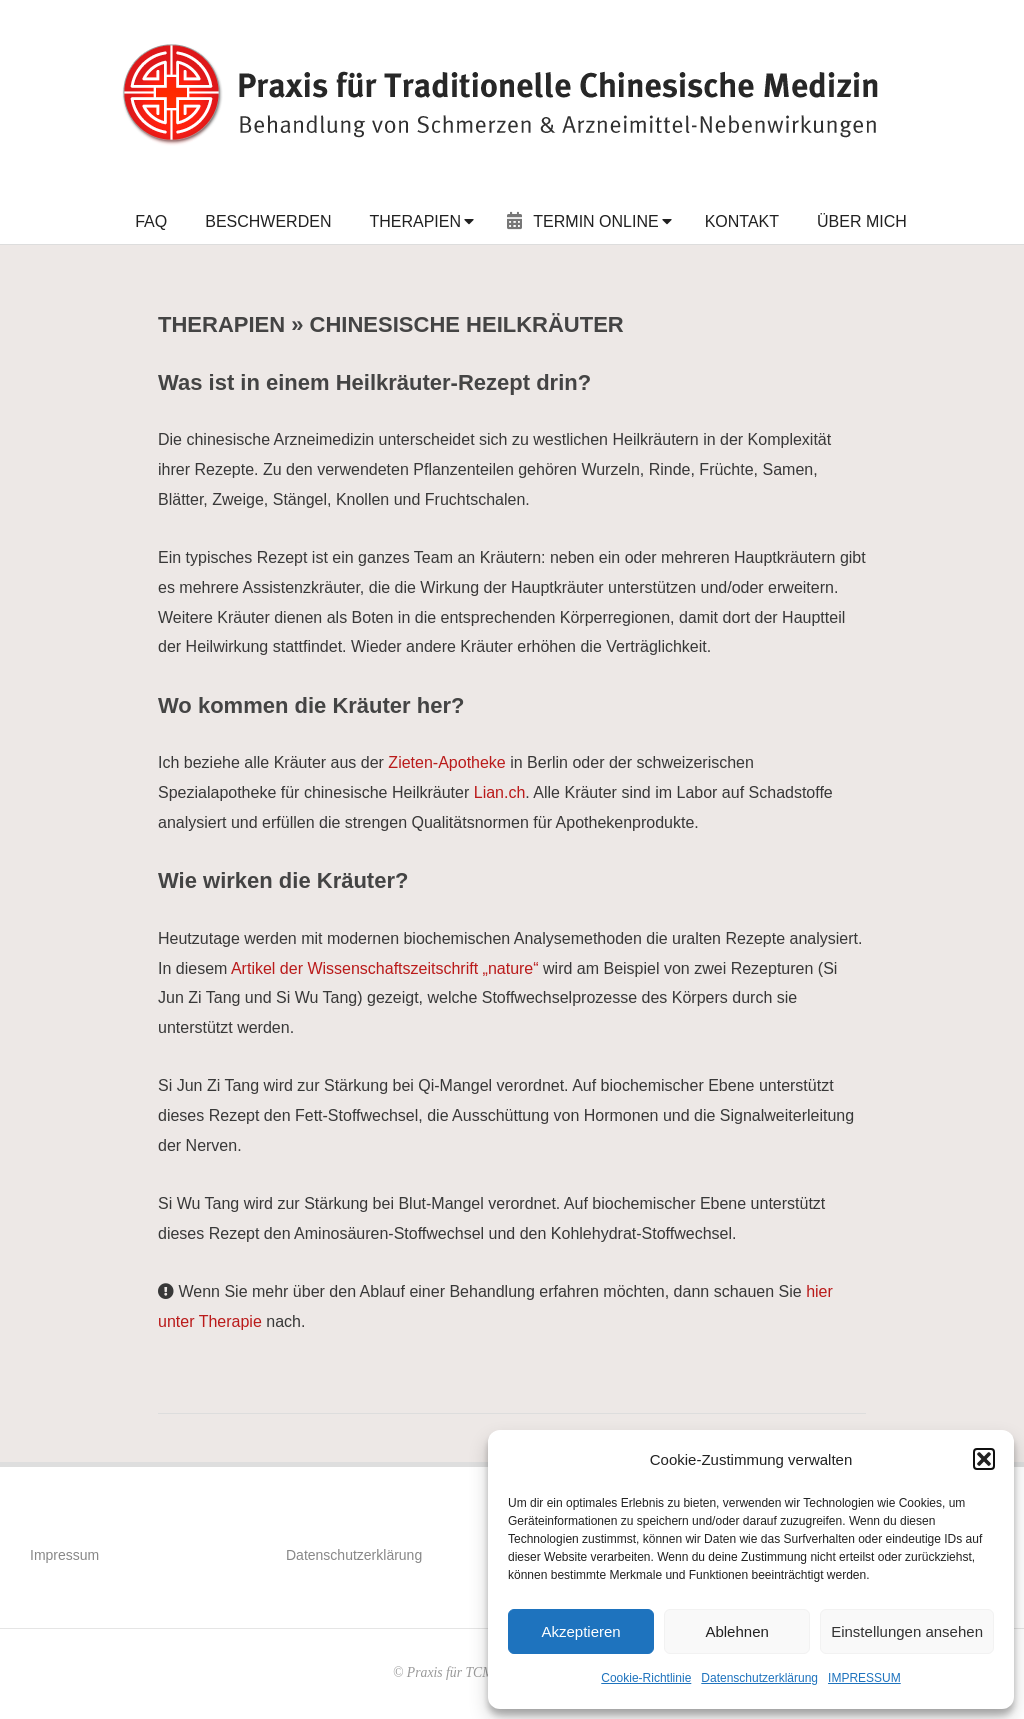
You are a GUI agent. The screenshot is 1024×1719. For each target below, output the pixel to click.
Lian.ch (500, 792)
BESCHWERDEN (268, 221)
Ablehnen (736, 1631)
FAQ (151, 221)
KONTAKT (742, 221)
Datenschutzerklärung (759, 1678)
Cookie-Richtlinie (646, 1678)
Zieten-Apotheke (446, 762)
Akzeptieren (580, 1631)
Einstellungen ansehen (907, 1631)
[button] (984, 1459)
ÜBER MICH (862, 221)
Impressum (64, 1555)
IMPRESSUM (864, 1678)
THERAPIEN (415, 221)
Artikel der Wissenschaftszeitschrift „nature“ (385, 968)
